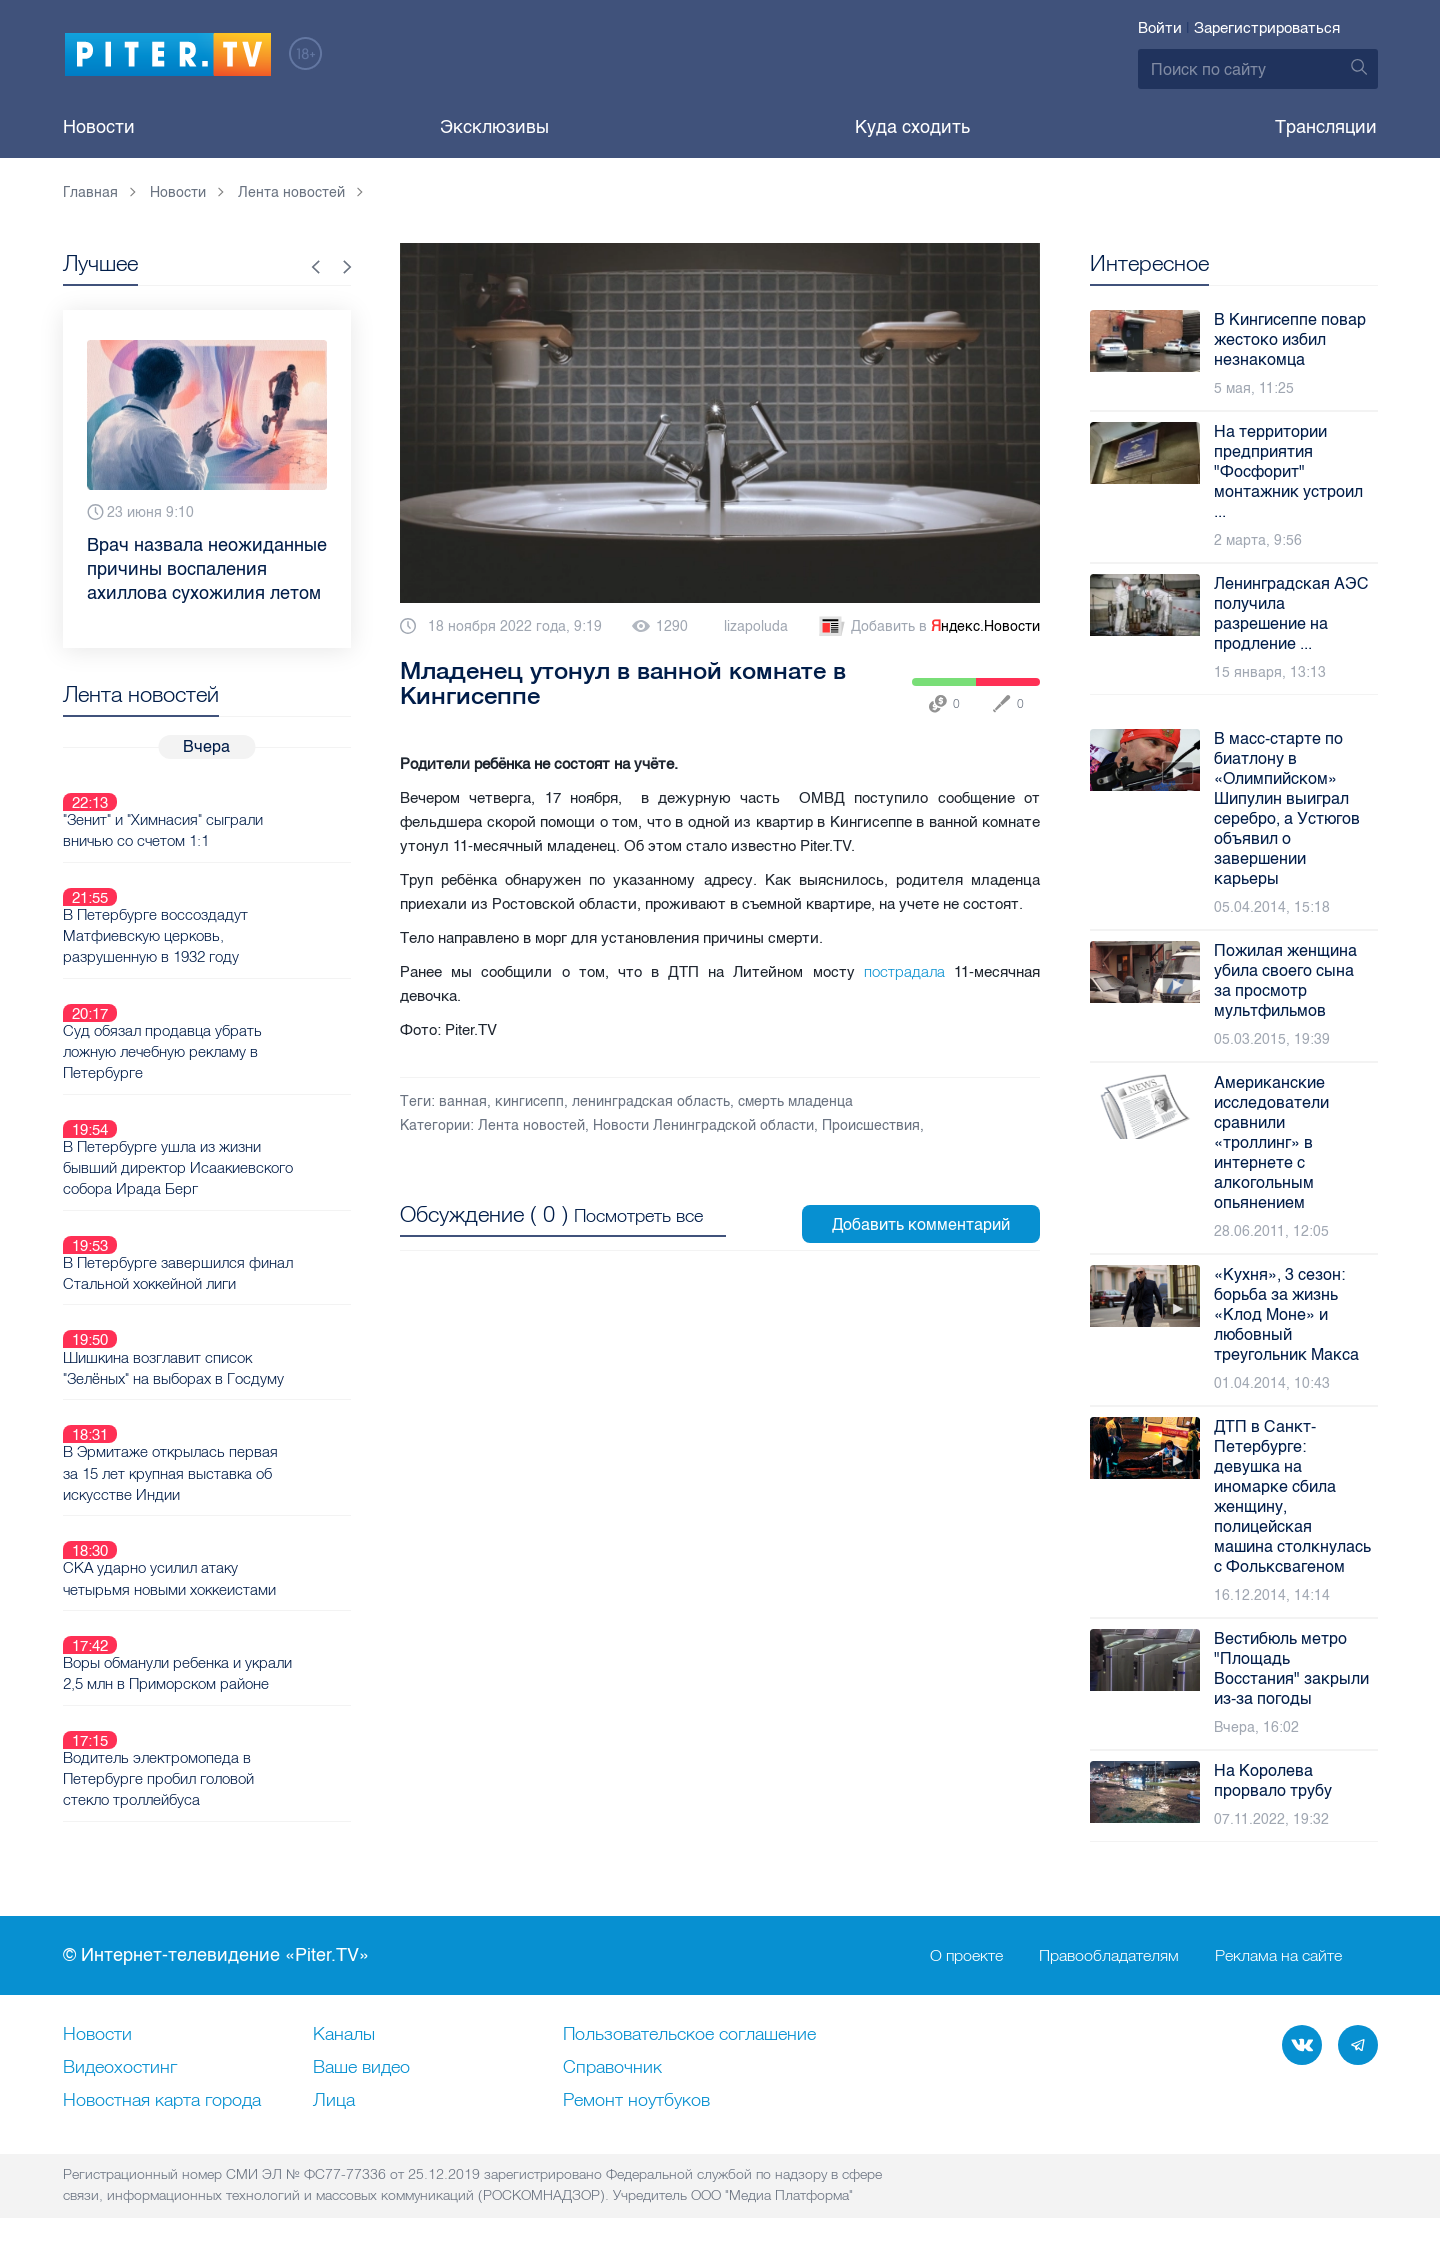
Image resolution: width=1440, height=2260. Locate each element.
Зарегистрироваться (1267, 28)
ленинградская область (651, 1101)
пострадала (904, 971)
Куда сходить (912, 127)
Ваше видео (361, 2068)
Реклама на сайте (1278, 1956)
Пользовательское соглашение (689, 2035)
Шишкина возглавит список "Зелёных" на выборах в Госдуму (237, 1242)
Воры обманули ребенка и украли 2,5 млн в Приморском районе (231, 1485)
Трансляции (1326, 127)
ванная (463, 1101)
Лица (334, 2101)
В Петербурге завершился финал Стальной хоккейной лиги (240, 1171)
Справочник (612, 2068)
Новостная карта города (162, 2101)
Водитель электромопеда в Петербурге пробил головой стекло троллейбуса (224, 1576)
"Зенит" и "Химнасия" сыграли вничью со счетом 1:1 (228, 807)
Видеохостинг (120, 2068)
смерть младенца (795, 1101)
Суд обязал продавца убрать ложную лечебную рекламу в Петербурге (225, 979)
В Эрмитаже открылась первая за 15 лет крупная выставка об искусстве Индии (241, 1323)
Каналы (344, 2035)
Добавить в (928, 627)
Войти (1160, 28)
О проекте (966, 1956)
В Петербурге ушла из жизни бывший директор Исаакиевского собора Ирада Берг (229, 1080)
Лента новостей (531, 1125)
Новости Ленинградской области (703, 1125)
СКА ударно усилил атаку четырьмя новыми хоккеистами (233, 1404)
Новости (99, 127)
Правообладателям (1109, 1956)
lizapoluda (756, 626)
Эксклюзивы (494, 127)
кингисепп (529, 1101)
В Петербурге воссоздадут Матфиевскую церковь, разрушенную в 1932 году (218, 888)
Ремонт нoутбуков (636, 2101)
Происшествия (871, 1125)
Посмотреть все (638, 1201)
